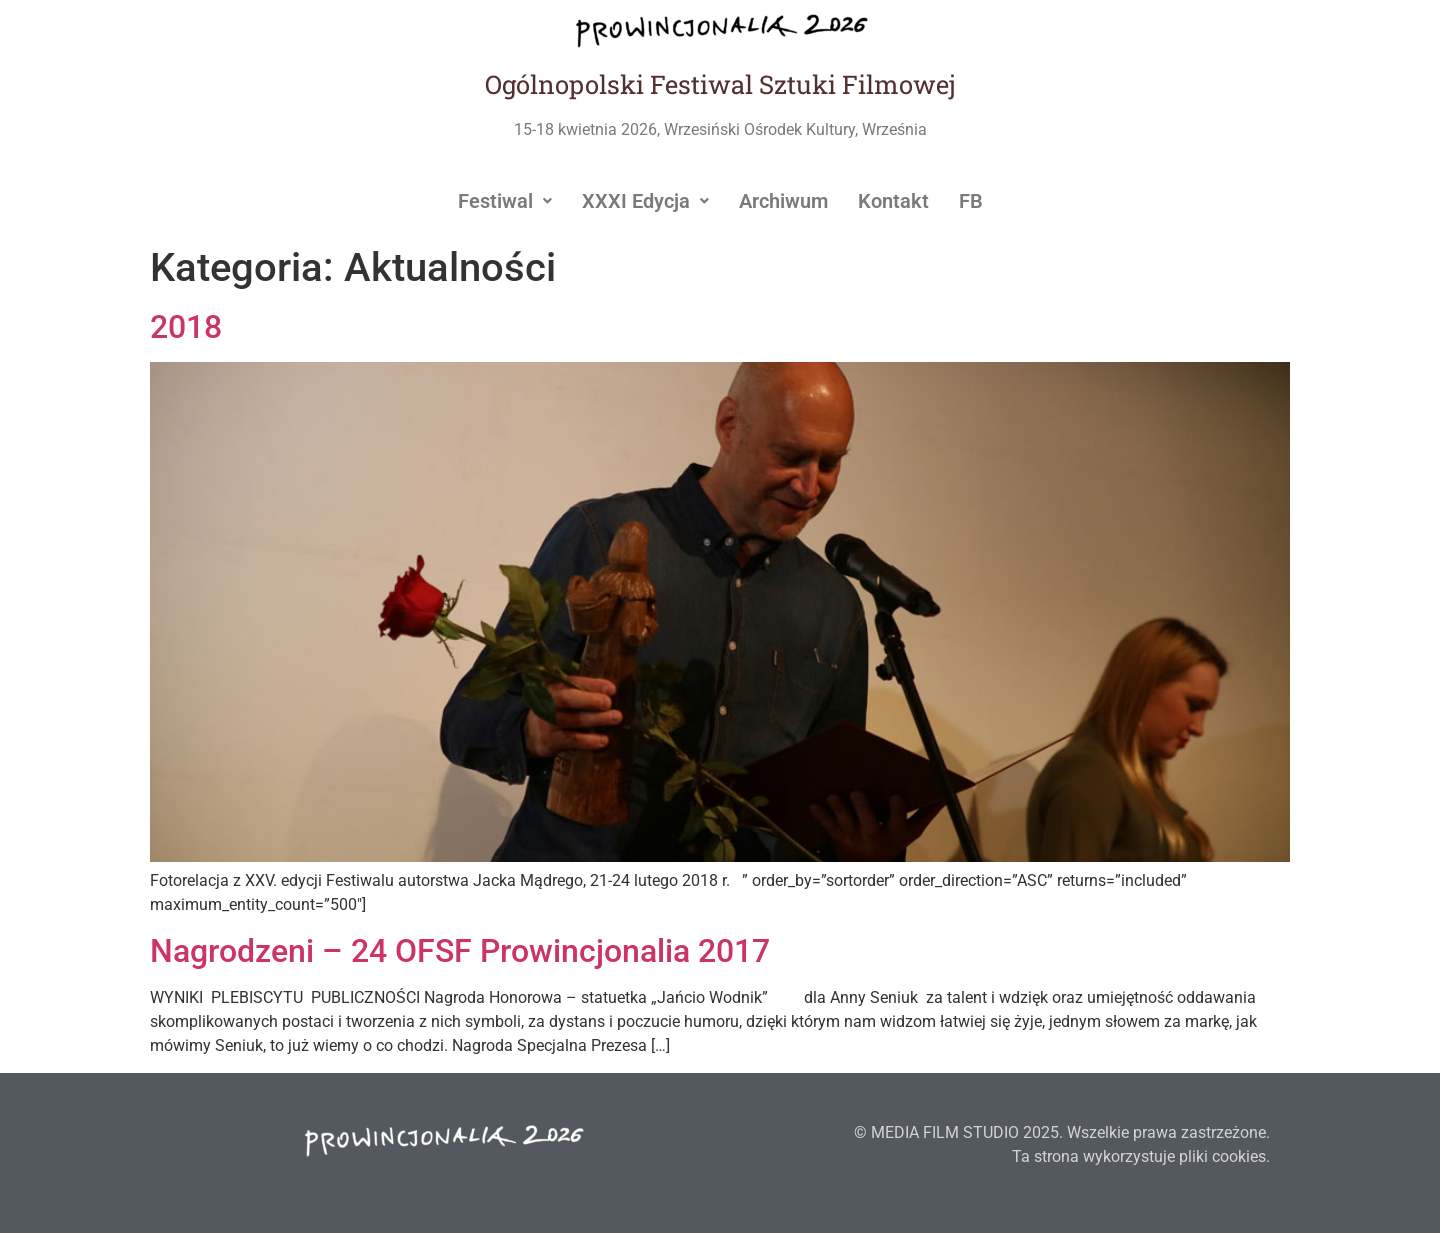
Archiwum (783, 201)
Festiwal (505, 201)
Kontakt (893, 201)
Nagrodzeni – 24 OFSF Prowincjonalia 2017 (460, 951)
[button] (505, 201)
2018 (186, 327)
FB (971, 201)
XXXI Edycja (645, 201)
